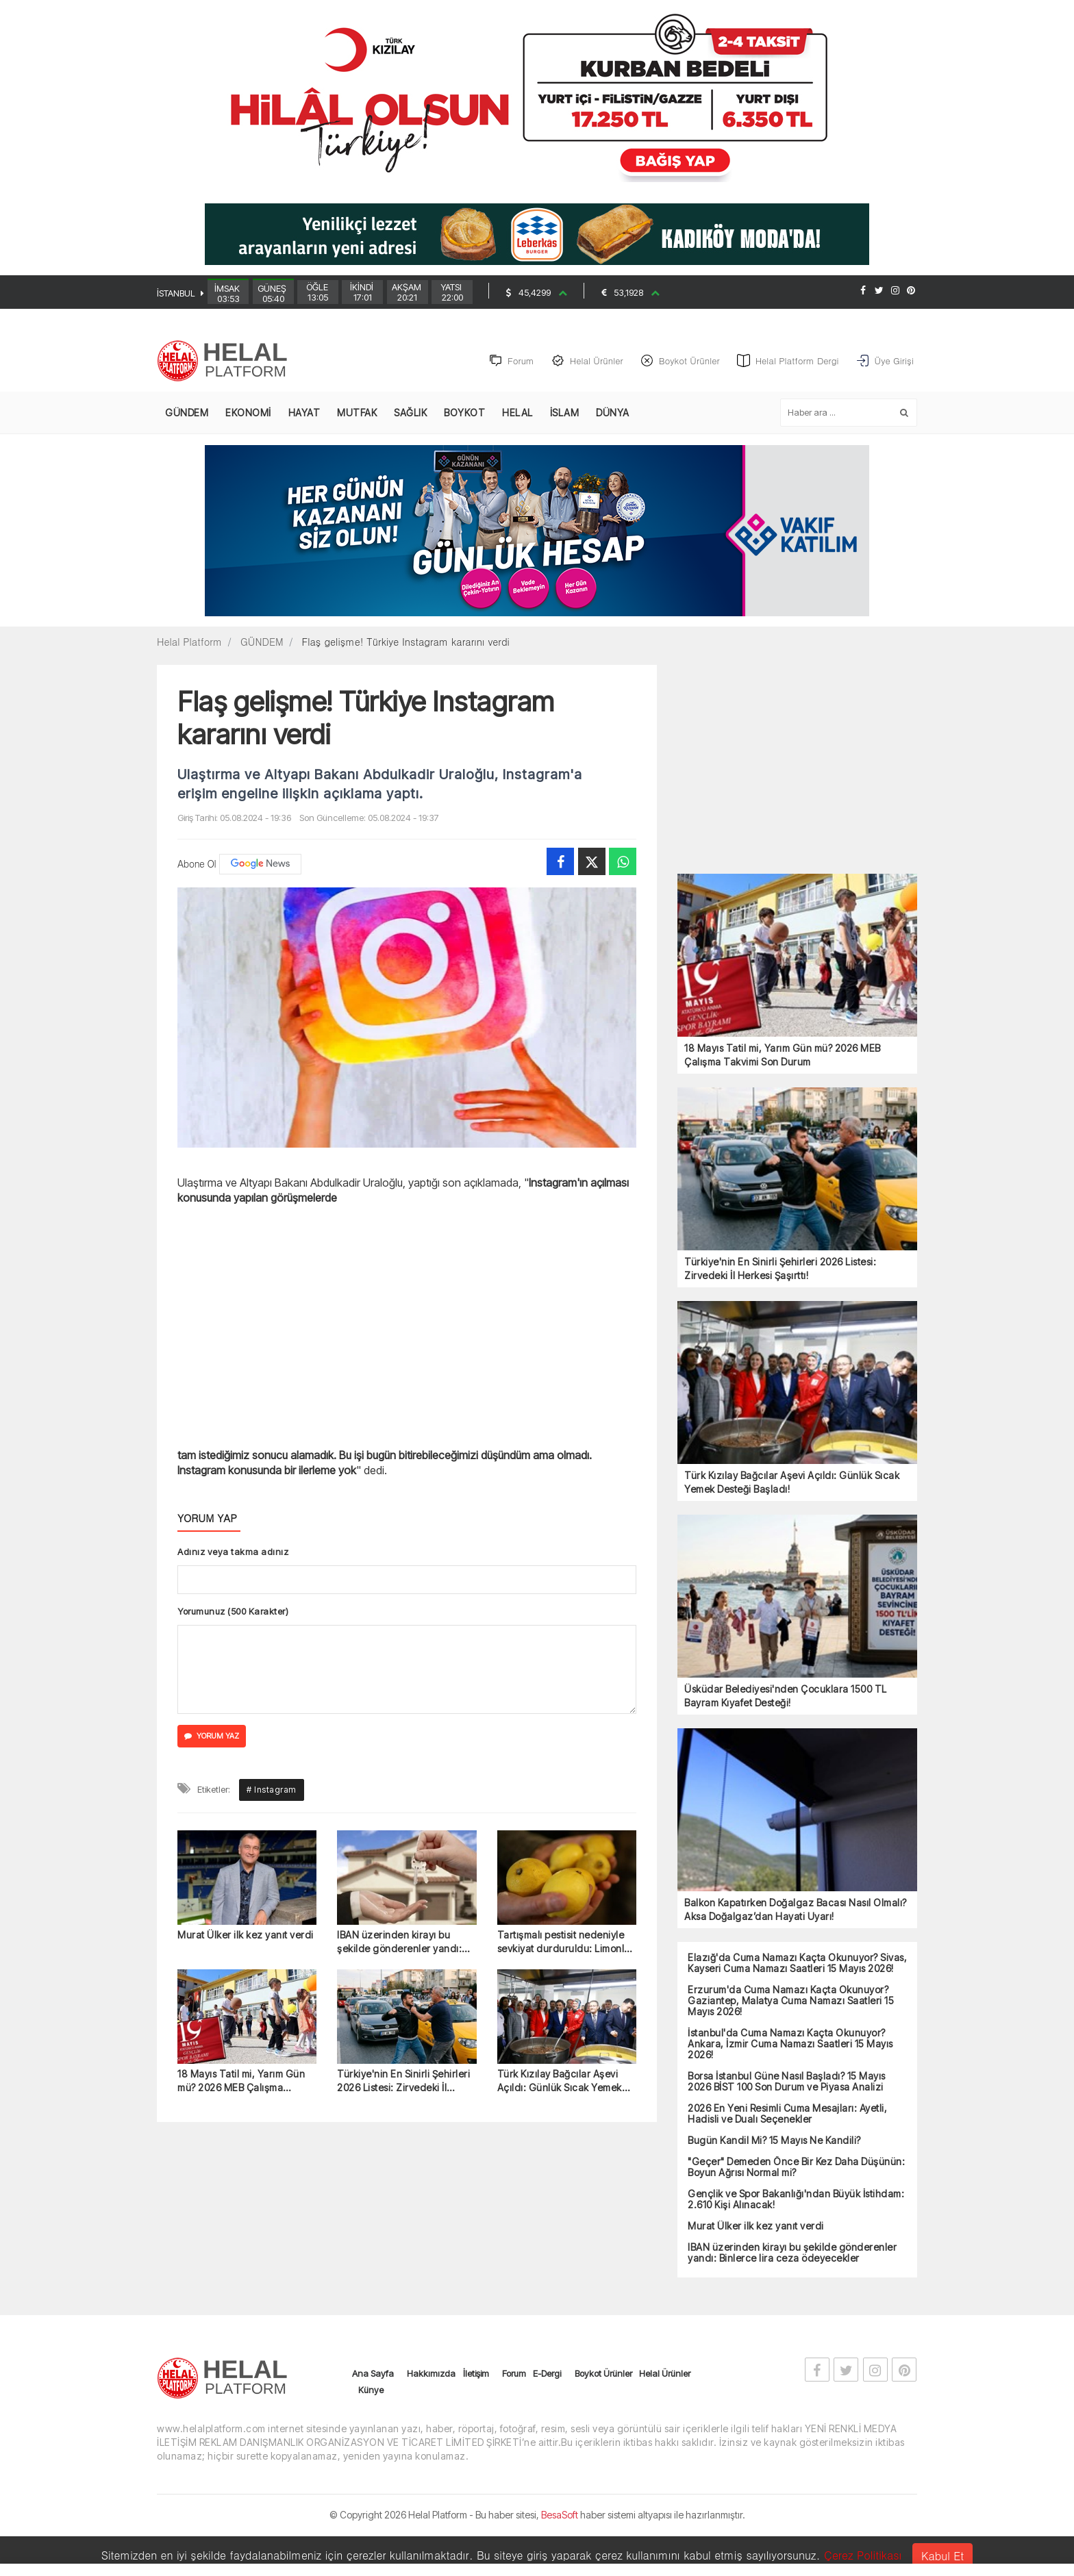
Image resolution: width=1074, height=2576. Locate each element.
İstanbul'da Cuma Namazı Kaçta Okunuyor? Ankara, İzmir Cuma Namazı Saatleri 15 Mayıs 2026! (790, 2044)
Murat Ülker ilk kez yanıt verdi (245, 2126)
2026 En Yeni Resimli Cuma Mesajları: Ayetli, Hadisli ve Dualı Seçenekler (787, 2114)
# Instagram (272, 1981)
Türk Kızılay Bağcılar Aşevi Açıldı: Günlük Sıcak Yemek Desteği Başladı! (559, 2273)
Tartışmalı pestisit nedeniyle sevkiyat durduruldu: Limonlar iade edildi (565, 2134)
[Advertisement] (85, 354)
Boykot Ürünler (603, 2406)
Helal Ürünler (664, 2406)
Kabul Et (942, 2556)
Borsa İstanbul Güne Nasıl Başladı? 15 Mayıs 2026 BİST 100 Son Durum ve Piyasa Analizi (787, 2082)
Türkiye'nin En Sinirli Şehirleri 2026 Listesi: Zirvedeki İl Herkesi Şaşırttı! (403, 2273)
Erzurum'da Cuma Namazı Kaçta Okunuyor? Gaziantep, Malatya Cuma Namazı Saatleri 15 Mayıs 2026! (791, 2000)
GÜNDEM (186, 413)
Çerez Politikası (863, 2555)
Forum (514, 2406)
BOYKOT (464, 413)
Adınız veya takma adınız (232, 1551)
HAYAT (304, 413)
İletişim (476, 2406)
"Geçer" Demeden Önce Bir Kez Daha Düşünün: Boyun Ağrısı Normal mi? (796, 2167)
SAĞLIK (410, 413)
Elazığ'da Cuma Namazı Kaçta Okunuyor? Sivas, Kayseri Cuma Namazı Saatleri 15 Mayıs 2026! (797, 1963)
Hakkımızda (431, 2406)
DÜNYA (612, 413)
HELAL (517, 413)
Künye (371, 2423)
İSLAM (564, 413)
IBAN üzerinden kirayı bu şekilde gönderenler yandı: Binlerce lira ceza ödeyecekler (399, 2134)
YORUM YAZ (211, 1736)
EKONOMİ (248, 413)
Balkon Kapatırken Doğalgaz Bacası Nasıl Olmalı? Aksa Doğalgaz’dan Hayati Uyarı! (795, 1909)
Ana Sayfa (373, 2406)
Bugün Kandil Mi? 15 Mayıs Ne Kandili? (774, 2140)
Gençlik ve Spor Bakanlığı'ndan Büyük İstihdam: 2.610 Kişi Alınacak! (796, 2199)
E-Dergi (547, 2406)
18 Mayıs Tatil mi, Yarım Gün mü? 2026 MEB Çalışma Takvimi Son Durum (241, 2273)
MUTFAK (357, 413)
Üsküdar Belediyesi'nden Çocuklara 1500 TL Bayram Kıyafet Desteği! (785, 1695)
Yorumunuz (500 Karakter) (232, 1611)
